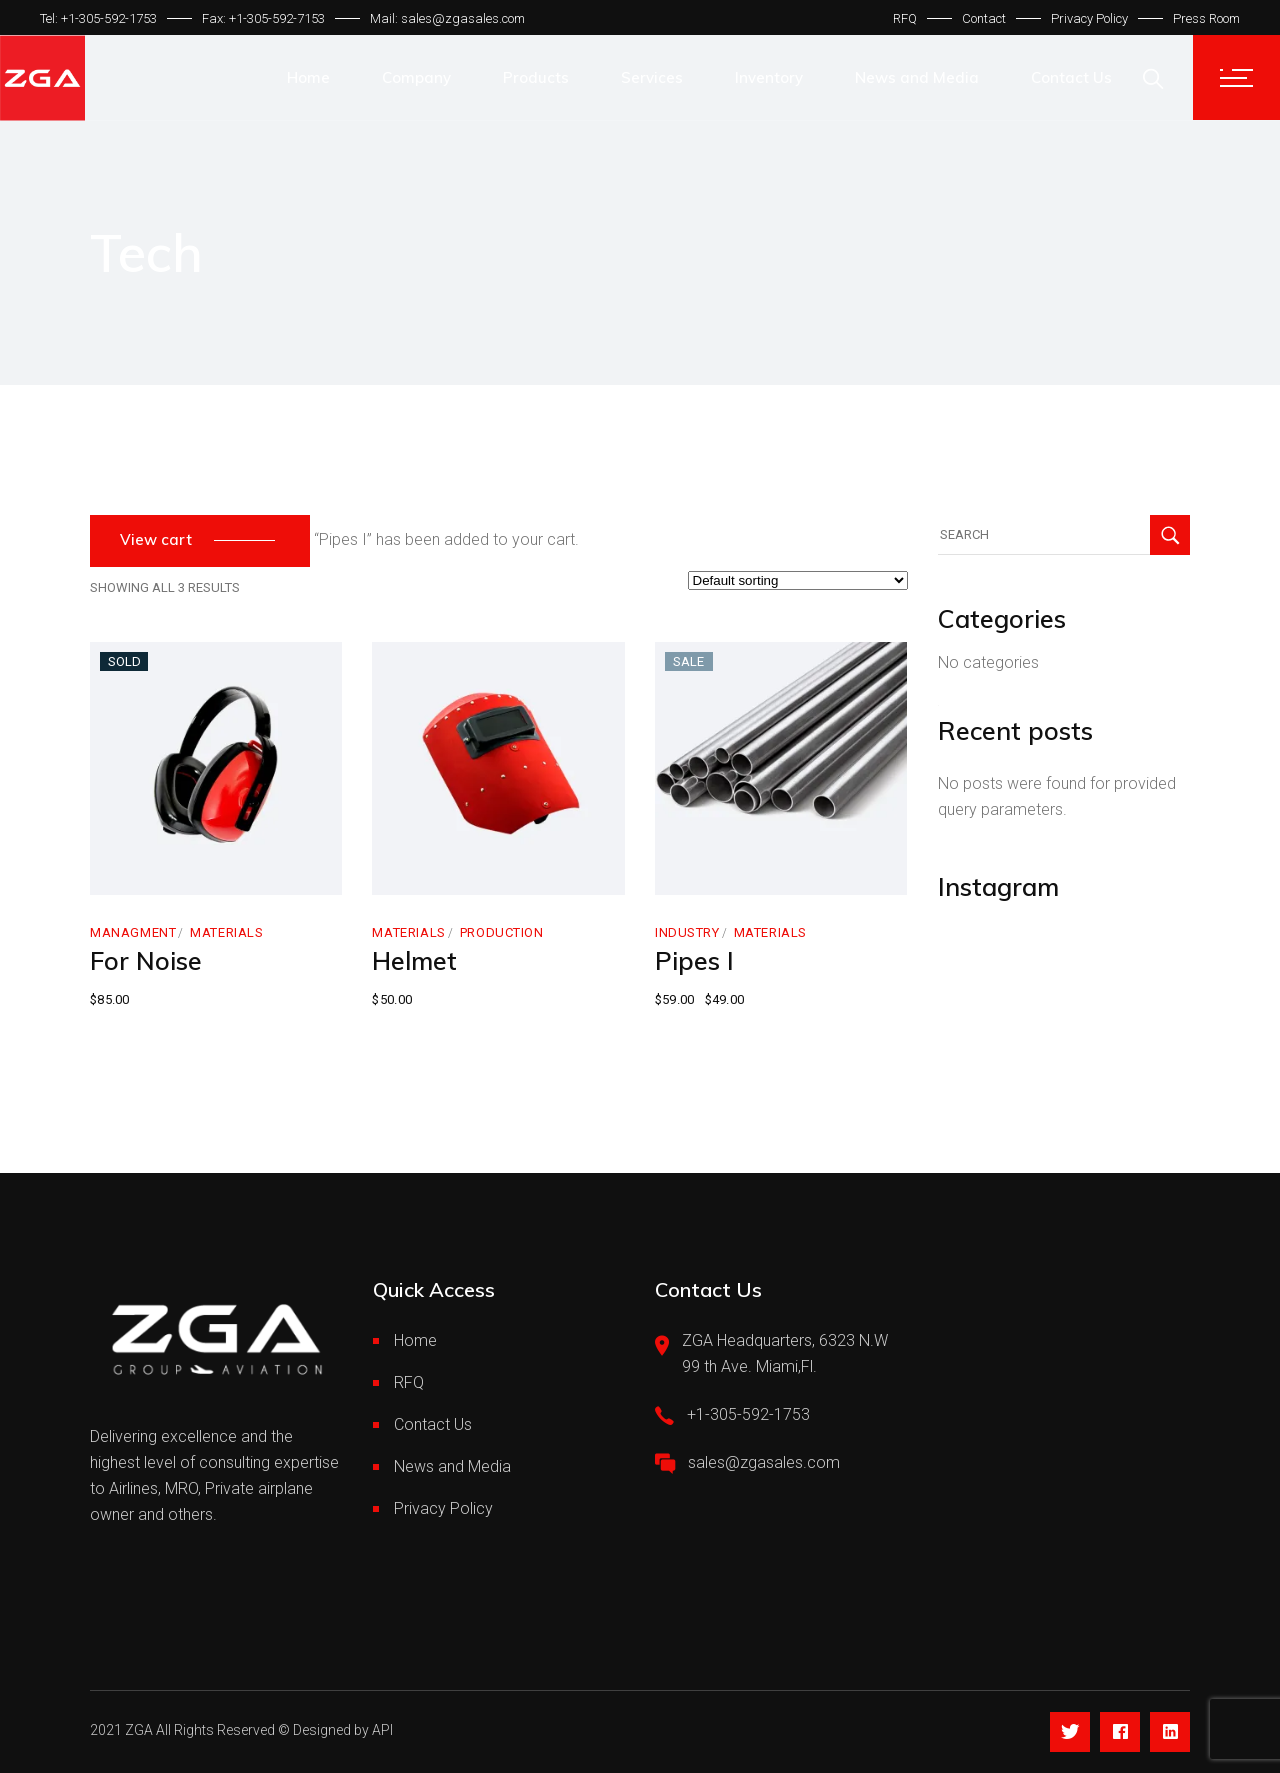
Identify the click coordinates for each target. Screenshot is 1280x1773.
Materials (226, 932)
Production (502, 932)
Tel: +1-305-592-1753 (98, 18)
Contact (984, 18)
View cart (156, 539)
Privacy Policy (1089, 18)
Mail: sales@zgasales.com (447, 18)
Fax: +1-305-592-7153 (263, 18)
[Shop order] (798, 580)
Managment (133, 932)
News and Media (452, 1466)
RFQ (905, 18)
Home (415, 1340)
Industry (687, 932)
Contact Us (433, 1424)
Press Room (1206, 18)
